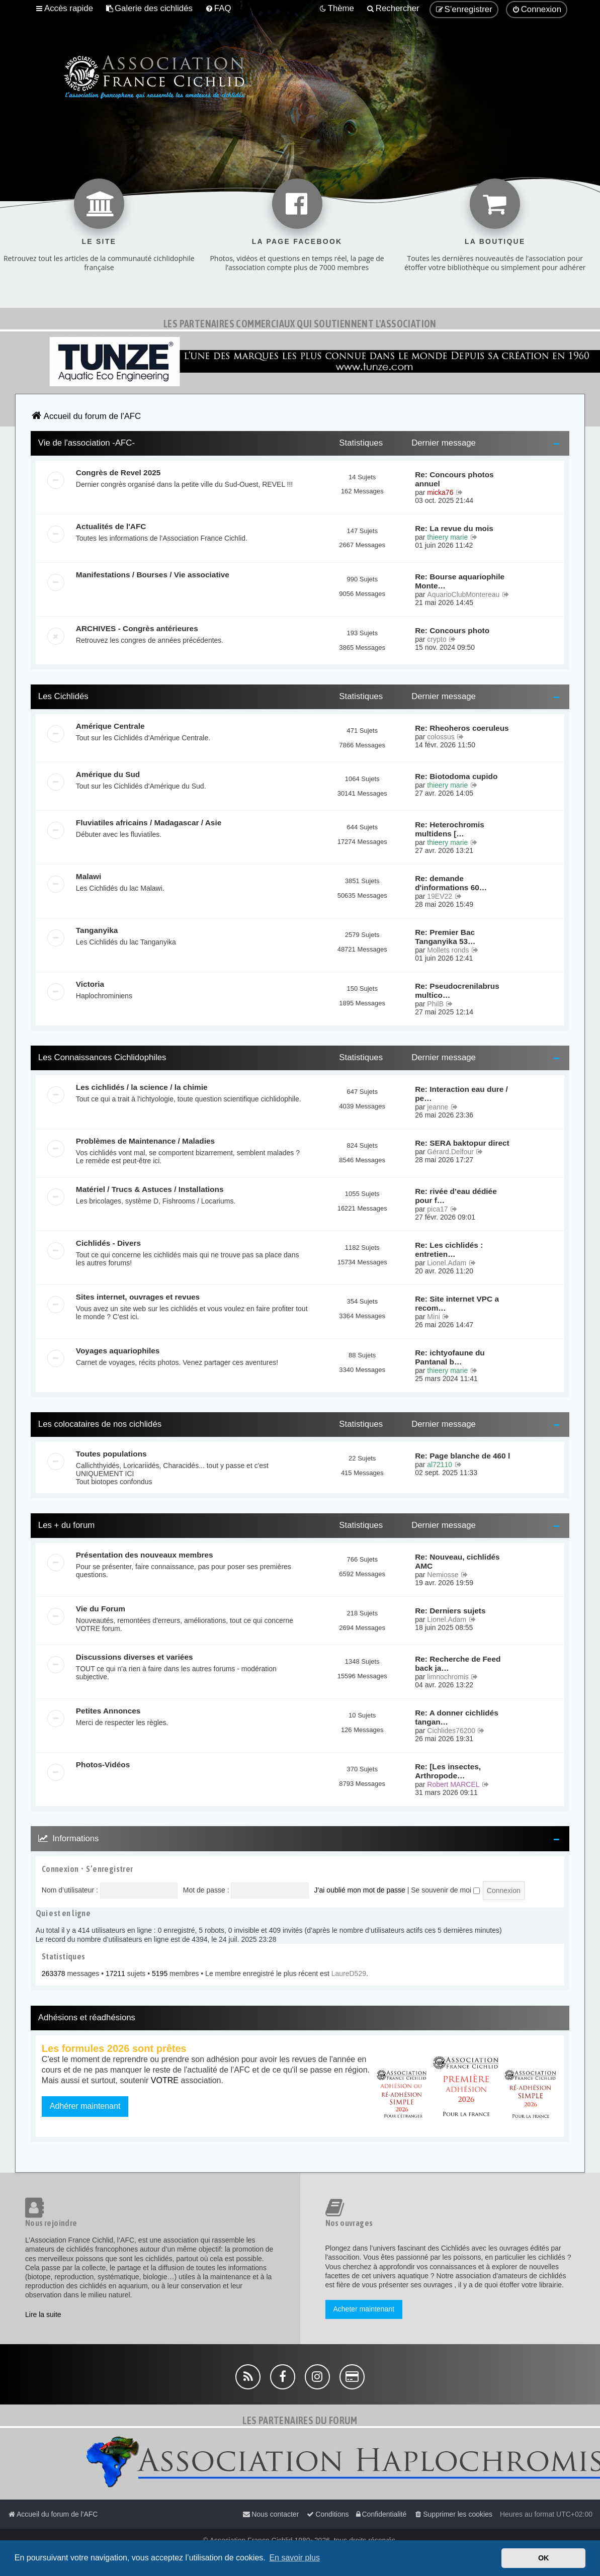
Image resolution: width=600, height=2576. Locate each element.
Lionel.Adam (446, 1263)
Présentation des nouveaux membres (144, 1555)
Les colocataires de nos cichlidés (99, 1424)
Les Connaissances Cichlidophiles (102, 1057)
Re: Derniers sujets (450, 1610)
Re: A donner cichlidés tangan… (456, 1717)
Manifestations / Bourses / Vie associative (152, 574)
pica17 (437, 1209)
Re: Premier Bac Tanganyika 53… (445, 937)
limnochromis (447, 1677)
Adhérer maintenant (85, 2106)
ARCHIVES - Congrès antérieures (137, 628)
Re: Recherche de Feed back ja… (457, 1663)
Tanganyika (97, 930)
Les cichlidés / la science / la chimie (142, 1087)
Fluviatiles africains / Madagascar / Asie (148, 822)
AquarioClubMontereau (463, 594)
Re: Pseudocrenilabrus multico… (457, 990)
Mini (433, 1317)
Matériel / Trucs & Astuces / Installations (150, 1189)
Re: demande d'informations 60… (451, 883)
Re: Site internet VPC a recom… (457, 1303)
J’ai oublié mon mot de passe (359, 1890)
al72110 (439, 1465)
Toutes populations (111, 1453)
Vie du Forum (100, 1608)
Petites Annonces (108, 1710)
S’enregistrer (109, 1869)
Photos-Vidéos (103, 1764)
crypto (436, 639)
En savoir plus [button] (294, 2557)
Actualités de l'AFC (111, 526)
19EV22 (439, 896)
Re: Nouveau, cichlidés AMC (457, 1561)
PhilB (435, 1004)
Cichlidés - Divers (108, 1243)
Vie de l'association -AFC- (86, 443)
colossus (440, 737)
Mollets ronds (448, 950)
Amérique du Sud (108, 774)
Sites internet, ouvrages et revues (138, 1297)
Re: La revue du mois (454, 528)
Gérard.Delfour (450, 1152)
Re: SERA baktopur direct (462, 1143)
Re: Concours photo (452, 630)
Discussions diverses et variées (134, 1657)
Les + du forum (66, 1525)
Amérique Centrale (110, 726)
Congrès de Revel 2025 (118, 472)
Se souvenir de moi (445, 1890)
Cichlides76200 (451, 1731)
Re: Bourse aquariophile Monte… (459, 581)
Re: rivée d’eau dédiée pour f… (456, 1196)
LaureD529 (348, 1973)
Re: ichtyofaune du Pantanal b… (450, 1357)
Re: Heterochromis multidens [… (449, 829)
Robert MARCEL (453, 1784)
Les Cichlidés (63, 696)
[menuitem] (149, 8)
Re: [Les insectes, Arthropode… (448, 1771)
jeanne (437, 1107)
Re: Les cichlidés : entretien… (449, 1249)
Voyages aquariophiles (118, 1350)
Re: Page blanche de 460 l (462, 1455)
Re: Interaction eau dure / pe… (461, 1093)
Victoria (90, 984)
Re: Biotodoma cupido (456, 776)
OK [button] (543, 2558)
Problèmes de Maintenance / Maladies (145, 1141)
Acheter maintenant (363, 2309)
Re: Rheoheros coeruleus (461, 728)
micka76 (440, 492)
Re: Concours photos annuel (454, 479)
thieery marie (447, 537)
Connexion (60, 1869)
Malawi (88, 876)
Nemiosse (442, 1575)
